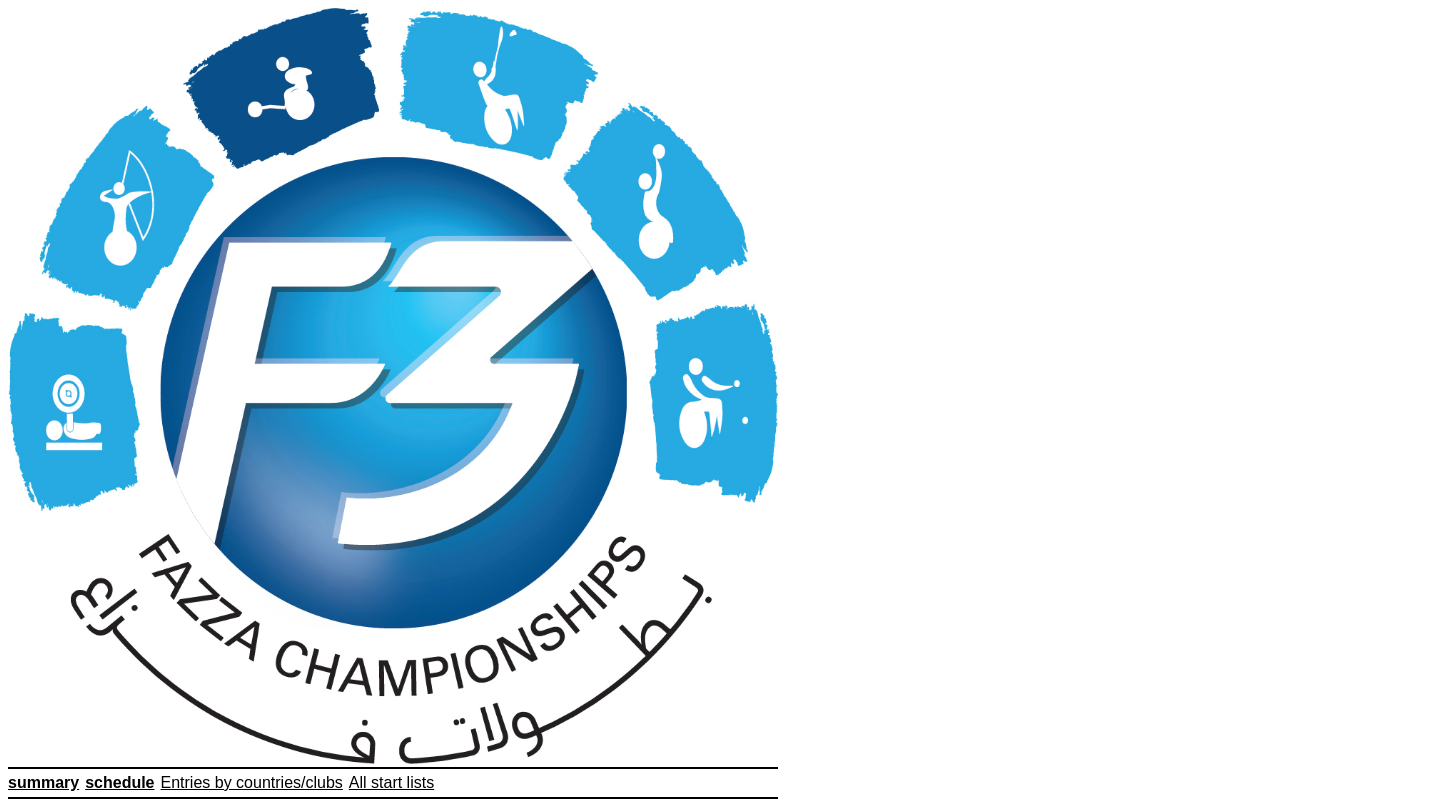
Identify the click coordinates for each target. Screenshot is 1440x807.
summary (43, 782)
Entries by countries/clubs (252, 782)
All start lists (391, 782)
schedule (119, 782)
